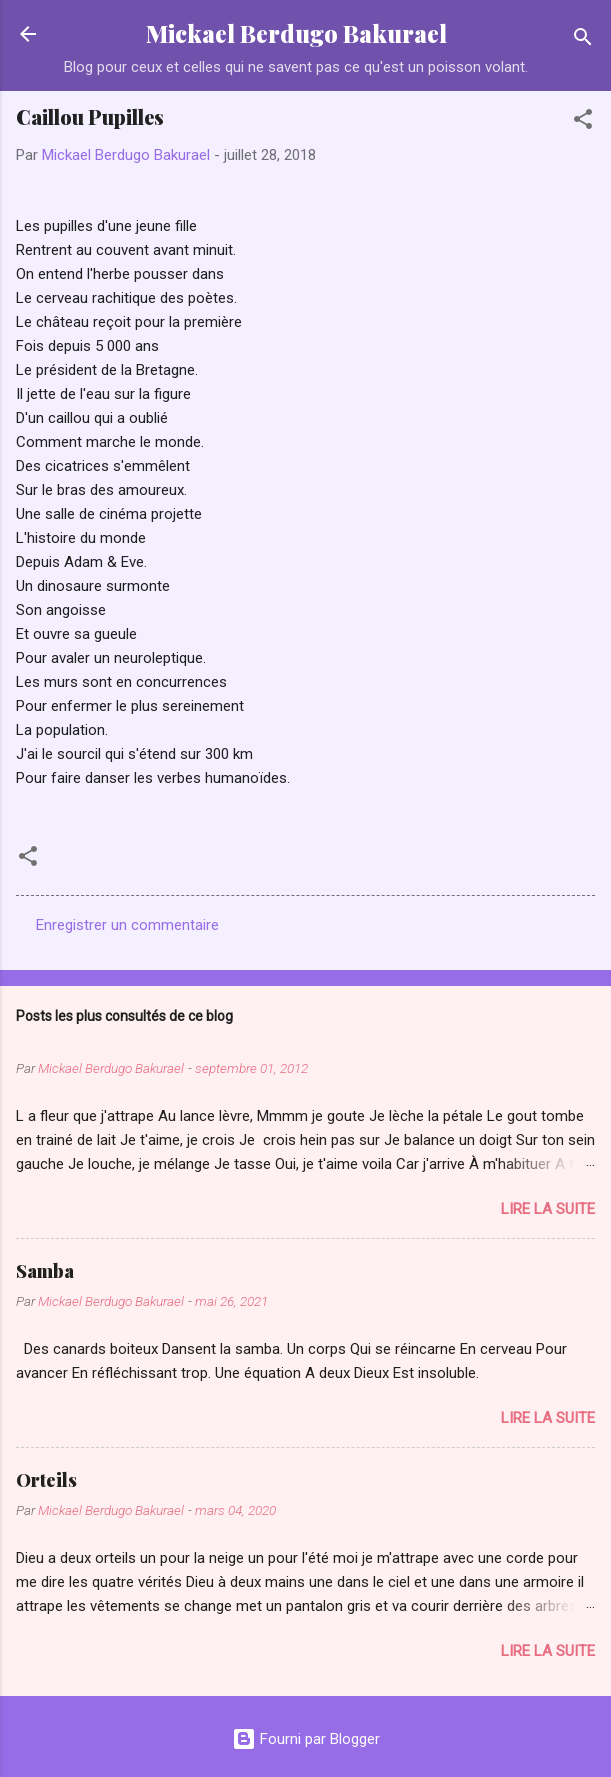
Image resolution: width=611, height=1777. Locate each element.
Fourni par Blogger (306, 1739)
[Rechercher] (583, 40)
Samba (45, 1271)
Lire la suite (548, 1209)
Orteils (46, 1480)
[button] (583, 122)
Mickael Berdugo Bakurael (296, 33)
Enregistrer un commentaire (127, 925)
